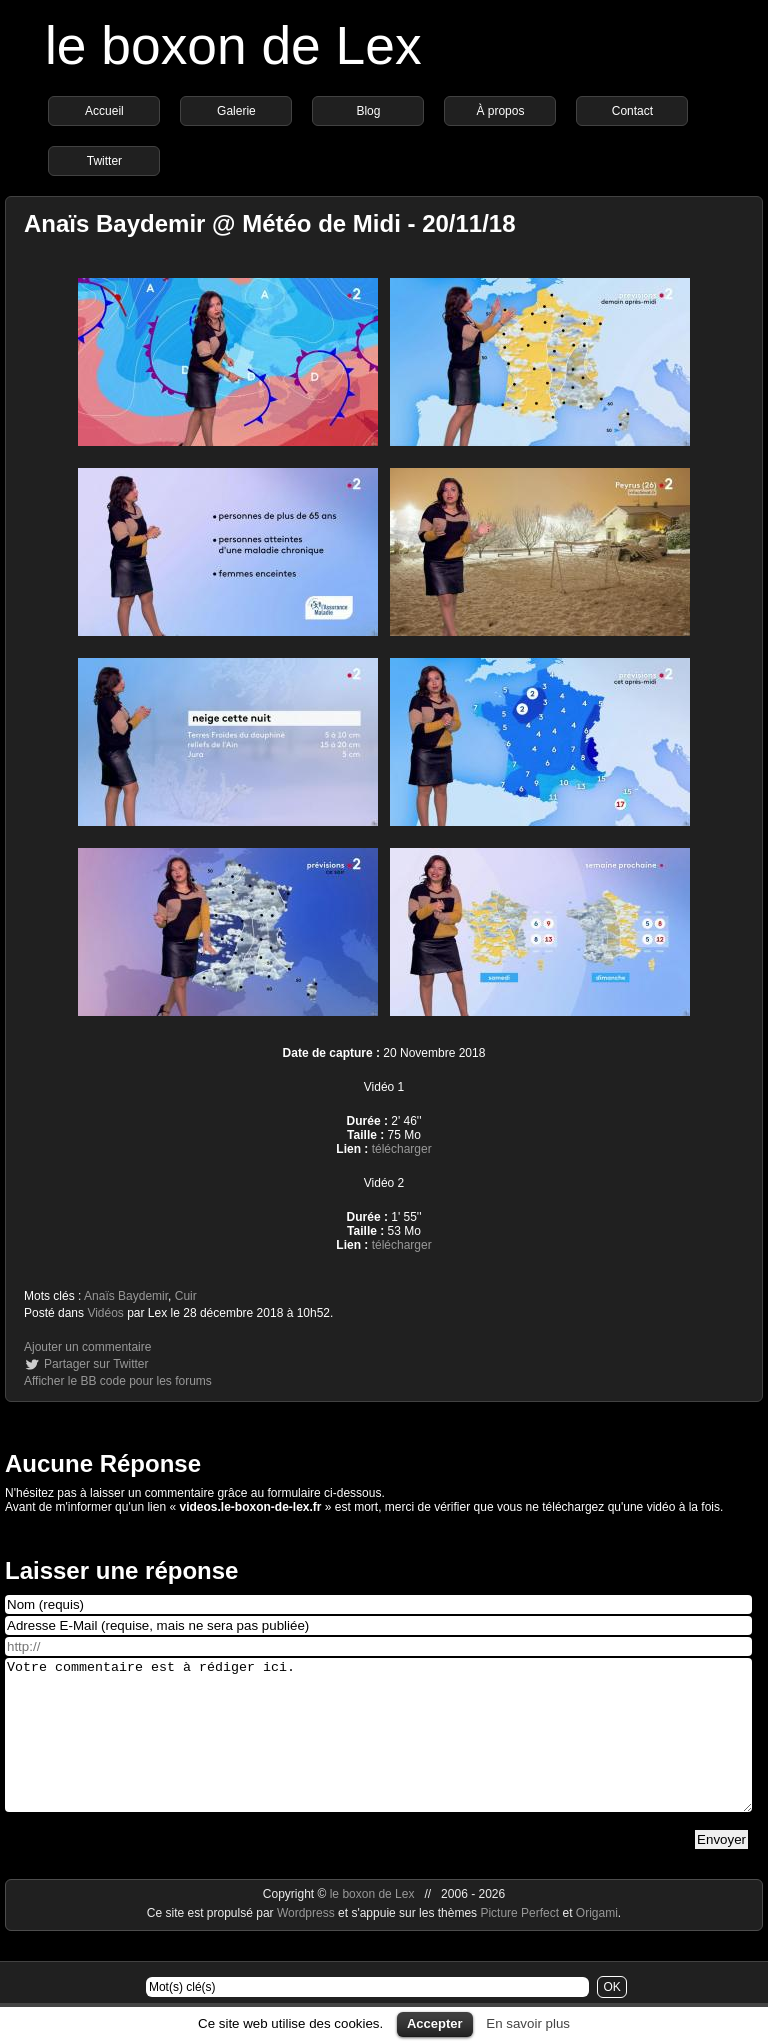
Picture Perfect (519, 1943)
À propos (500, 111)
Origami (597, 1943)
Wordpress (307, 1943)
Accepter (435, 2023)
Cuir (186, 1296)
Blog (368, 111)
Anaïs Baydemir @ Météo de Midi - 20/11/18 (270, 223)
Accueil (104, 111)
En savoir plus (528, 2023)
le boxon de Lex (233, 45)
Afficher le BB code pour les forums (118, 1381)
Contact (632, 111)
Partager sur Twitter (96, 1364)
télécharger (402, 1149)
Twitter (104, 161)
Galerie (236, 111)
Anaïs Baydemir (126, 1296)
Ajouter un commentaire (87, 1347)
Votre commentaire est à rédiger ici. (378, 1750)
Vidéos (105, 1313)
